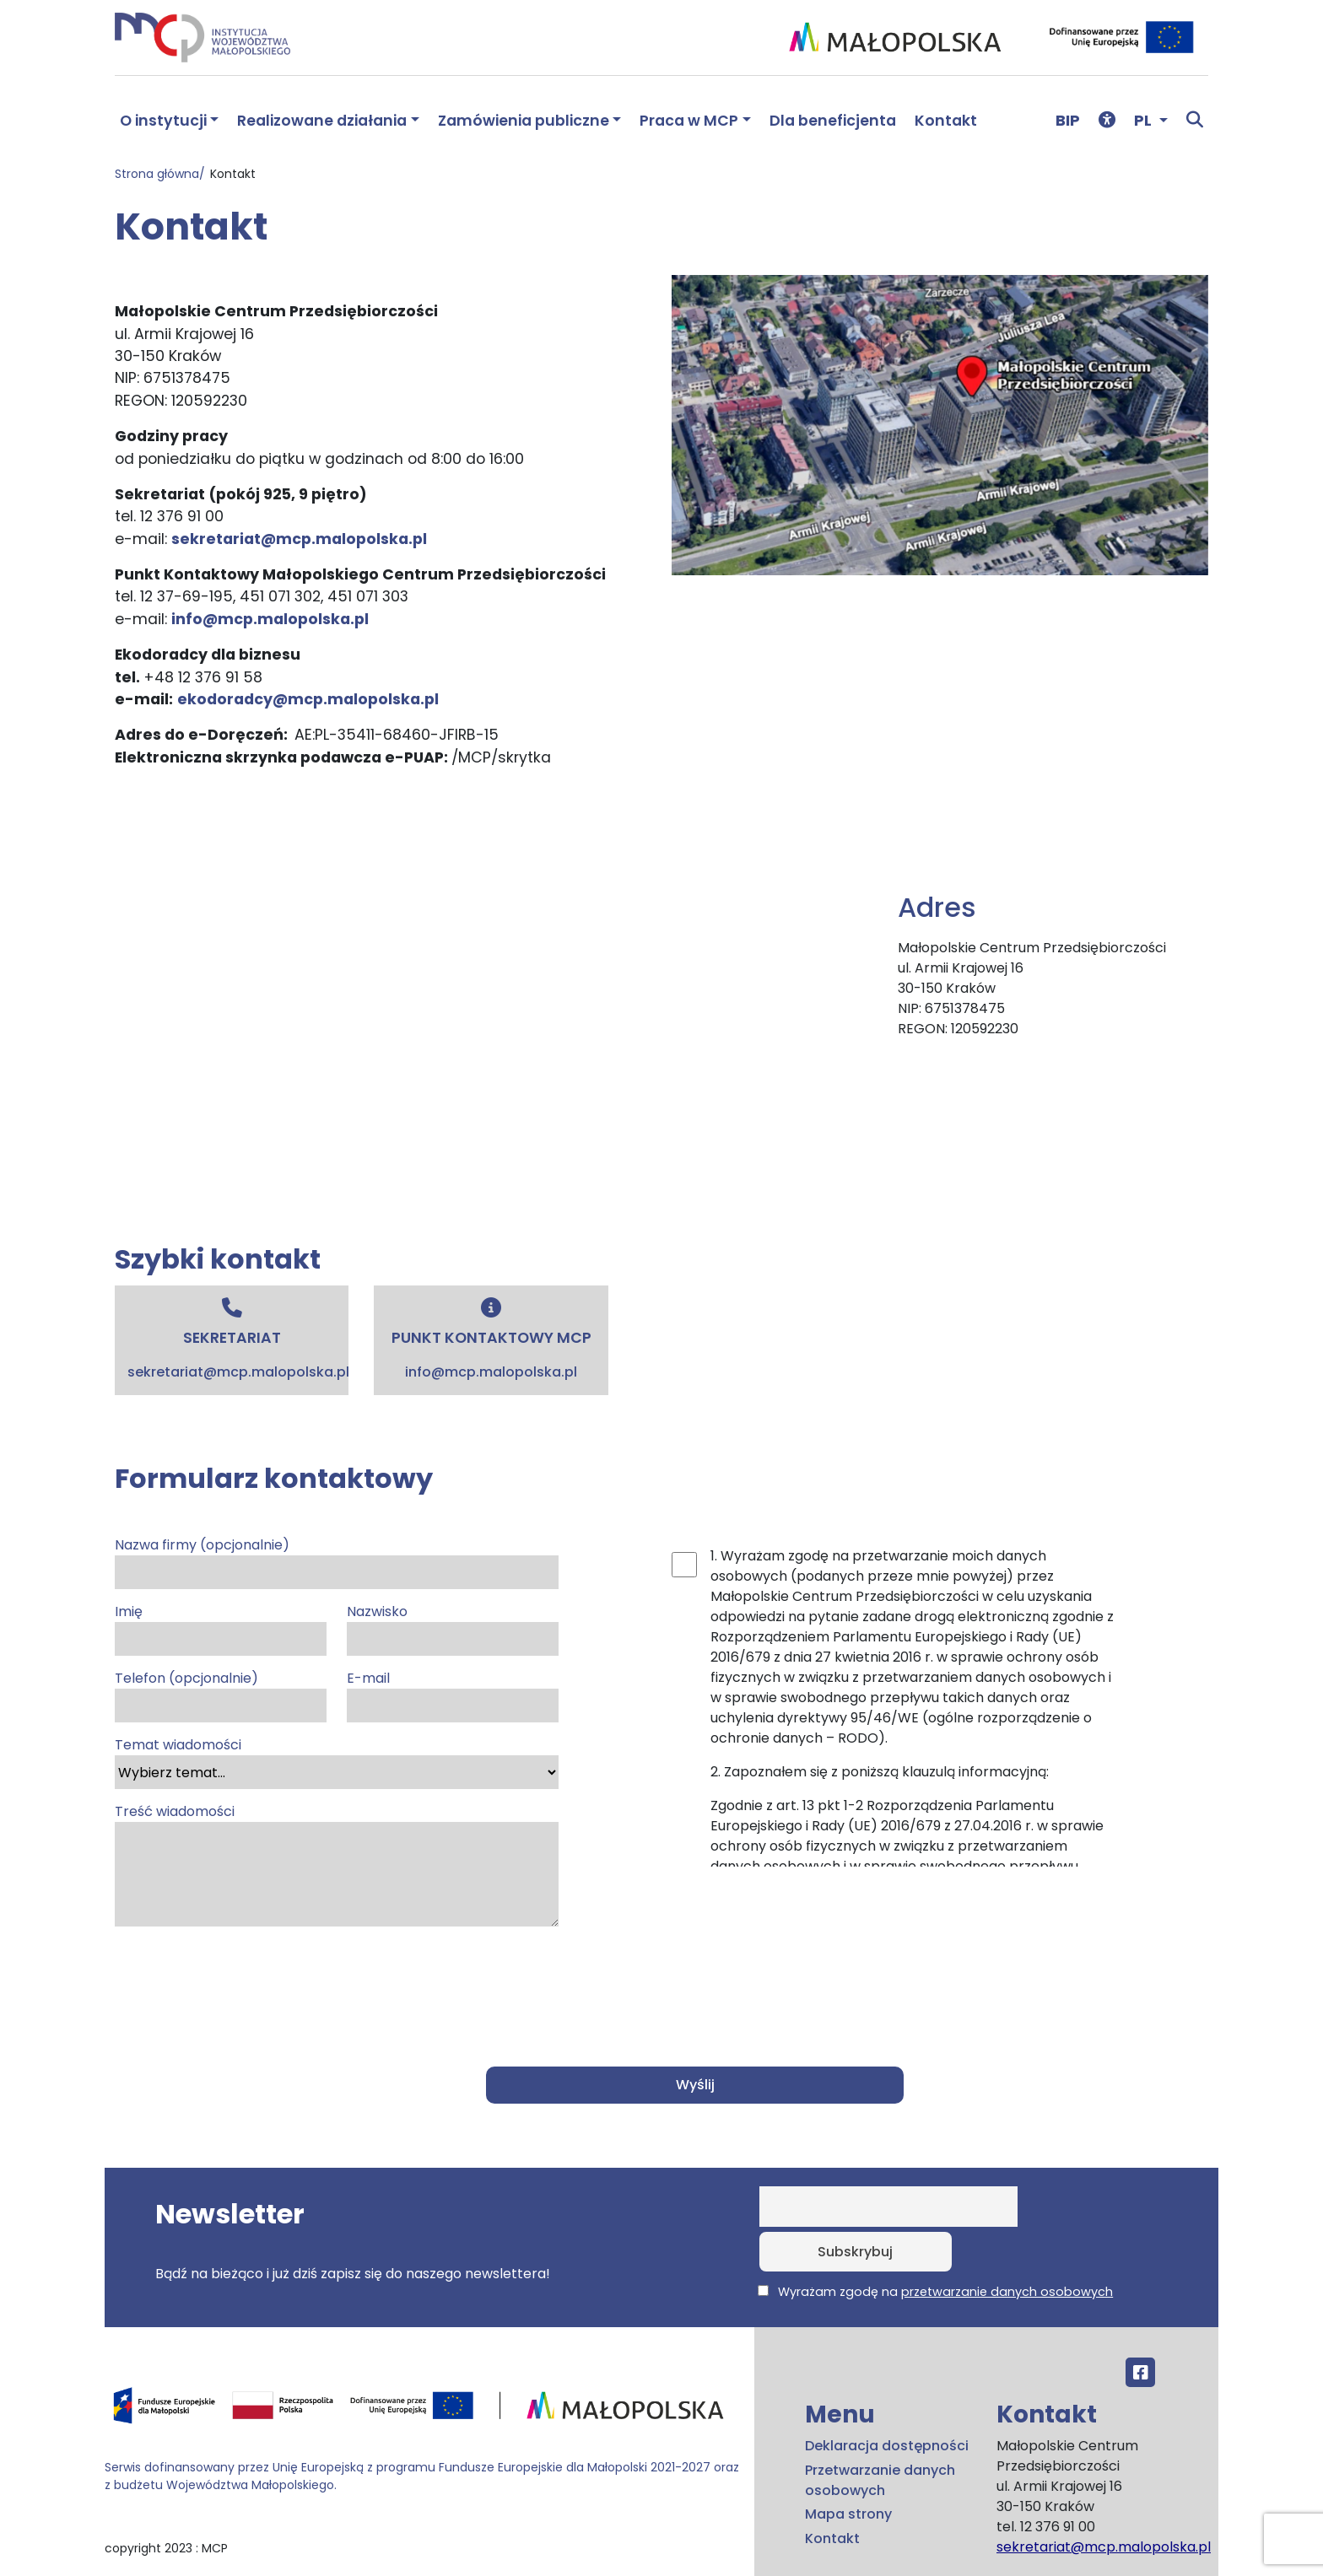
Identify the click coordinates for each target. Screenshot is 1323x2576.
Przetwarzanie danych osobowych (880, 2435)
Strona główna (157, 173)
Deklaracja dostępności (887, 2400)
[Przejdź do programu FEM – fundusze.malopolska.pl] (423, 2365)
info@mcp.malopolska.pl (270, 619)
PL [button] (1144, 120)
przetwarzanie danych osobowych (1007, 2247)
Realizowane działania (322, 120)
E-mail (453, 1695)
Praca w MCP (689, 120)
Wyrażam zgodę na (935, 2247)
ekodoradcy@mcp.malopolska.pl (308, 699)
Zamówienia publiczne (523, 120)
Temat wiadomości (337, 1762)
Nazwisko (453, 1629)
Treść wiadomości (337, 1864)
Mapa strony (848, 2469)
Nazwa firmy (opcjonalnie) (337, 1562)
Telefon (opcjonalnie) (221, 1695)
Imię (221, 1629)
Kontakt (946, 120)
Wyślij (697, 2084)
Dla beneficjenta (833, 120)
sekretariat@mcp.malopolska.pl (299, 539)
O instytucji (163, 120)
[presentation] (243, 1983)
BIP (1068, 120)
